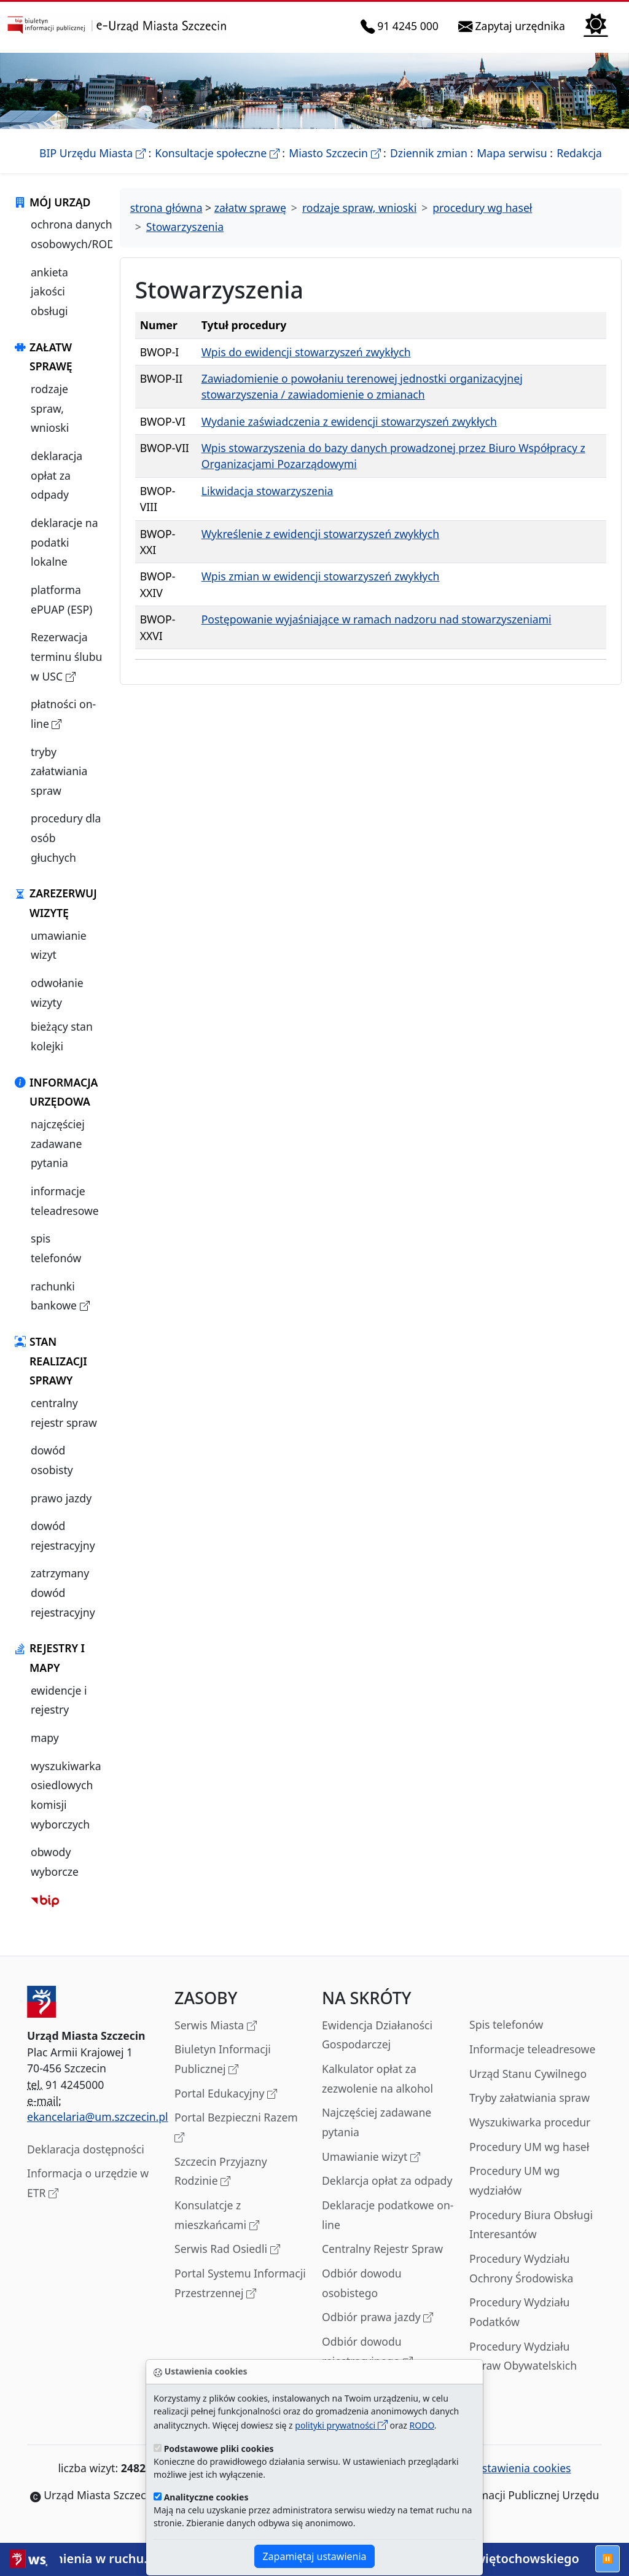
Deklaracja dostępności (85, 2149)
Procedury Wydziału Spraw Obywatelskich (523, 2356)
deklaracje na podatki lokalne (64, 542)
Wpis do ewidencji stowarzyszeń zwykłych (306, 352)
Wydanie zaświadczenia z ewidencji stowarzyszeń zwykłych (349, 421)
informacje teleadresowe (65, 1201)
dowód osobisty (52, 1460)
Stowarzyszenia (185, 226)
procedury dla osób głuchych (66, 837)
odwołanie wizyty (57, 992)
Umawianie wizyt (371, 2157)
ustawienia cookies (516, 2468)
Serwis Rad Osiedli (227, 2249)
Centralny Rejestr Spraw (382, 2248)
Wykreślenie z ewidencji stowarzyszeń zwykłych (320, 533)
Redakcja (579, 153)
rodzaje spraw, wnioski (50, 408)
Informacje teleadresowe (532, 2049)
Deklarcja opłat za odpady (387, 2180)
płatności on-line (69, 715)
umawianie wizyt (59, 945)
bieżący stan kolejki (62, 1036)
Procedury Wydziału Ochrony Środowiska (521, 2268)
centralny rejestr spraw (64, 1412)
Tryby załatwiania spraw (529, 2097)
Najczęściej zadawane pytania (376, 2122)
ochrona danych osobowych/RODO (77, 234)
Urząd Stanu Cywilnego (528, 2073)
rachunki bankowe (69, 1297)
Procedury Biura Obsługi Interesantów (531, 2224)
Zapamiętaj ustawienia (314, 2556)
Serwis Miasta (215, 2026)
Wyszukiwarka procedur (529, 2122)
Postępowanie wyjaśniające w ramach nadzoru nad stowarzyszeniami (376, 619)
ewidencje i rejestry (59, 1700)
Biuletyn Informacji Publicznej (222, 2060)
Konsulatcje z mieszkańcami (216, 2216)
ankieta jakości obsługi (49, 291)
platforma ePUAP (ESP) (61, 599)
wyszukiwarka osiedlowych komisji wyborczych (66, 1795)
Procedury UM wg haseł (529, 2146)
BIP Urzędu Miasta (92, 153)
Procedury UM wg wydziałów (514, 2180)
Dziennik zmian (428, 153)
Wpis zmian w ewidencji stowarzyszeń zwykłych (320, 576)
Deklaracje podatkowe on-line (388, 2215)
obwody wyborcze (55, 1861)
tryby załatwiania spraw (59, 771)
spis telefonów (56, 1248)
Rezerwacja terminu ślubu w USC (69, 657)
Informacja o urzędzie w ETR (88, 2184)
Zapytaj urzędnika (514, 26)
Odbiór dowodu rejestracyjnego (367, 2352)
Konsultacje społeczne (217, 153)
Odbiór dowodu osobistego (362, 2283)
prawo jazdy (61, 1498)
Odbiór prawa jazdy (377, 2318)
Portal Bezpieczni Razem (236, 2128)
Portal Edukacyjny (225, 2094)
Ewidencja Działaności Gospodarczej (377, 2035)
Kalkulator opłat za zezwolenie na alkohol (377, 2078)
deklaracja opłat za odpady (56, 475)
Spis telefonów (506, 2024)
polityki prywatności (341, 2425)
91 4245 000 (402, 26)
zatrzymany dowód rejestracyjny (63, 1592)
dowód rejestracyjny (63, 1535)
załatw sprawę (250, 207)
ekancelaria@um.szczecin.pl (97, 2116)
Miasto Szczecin (334, 153)
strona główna (166, 207)
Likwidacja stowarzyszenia (267, 490)
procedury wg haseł (482, 207)
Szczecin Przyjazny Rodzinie (220, 2172)
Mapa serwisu (512, 153)
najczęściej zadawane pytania (58, 1143)
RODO (422, 2425)
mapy (45, 1737)
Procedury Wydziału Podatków (519, 2312)
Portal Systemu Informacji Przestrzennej (240, 2284)
